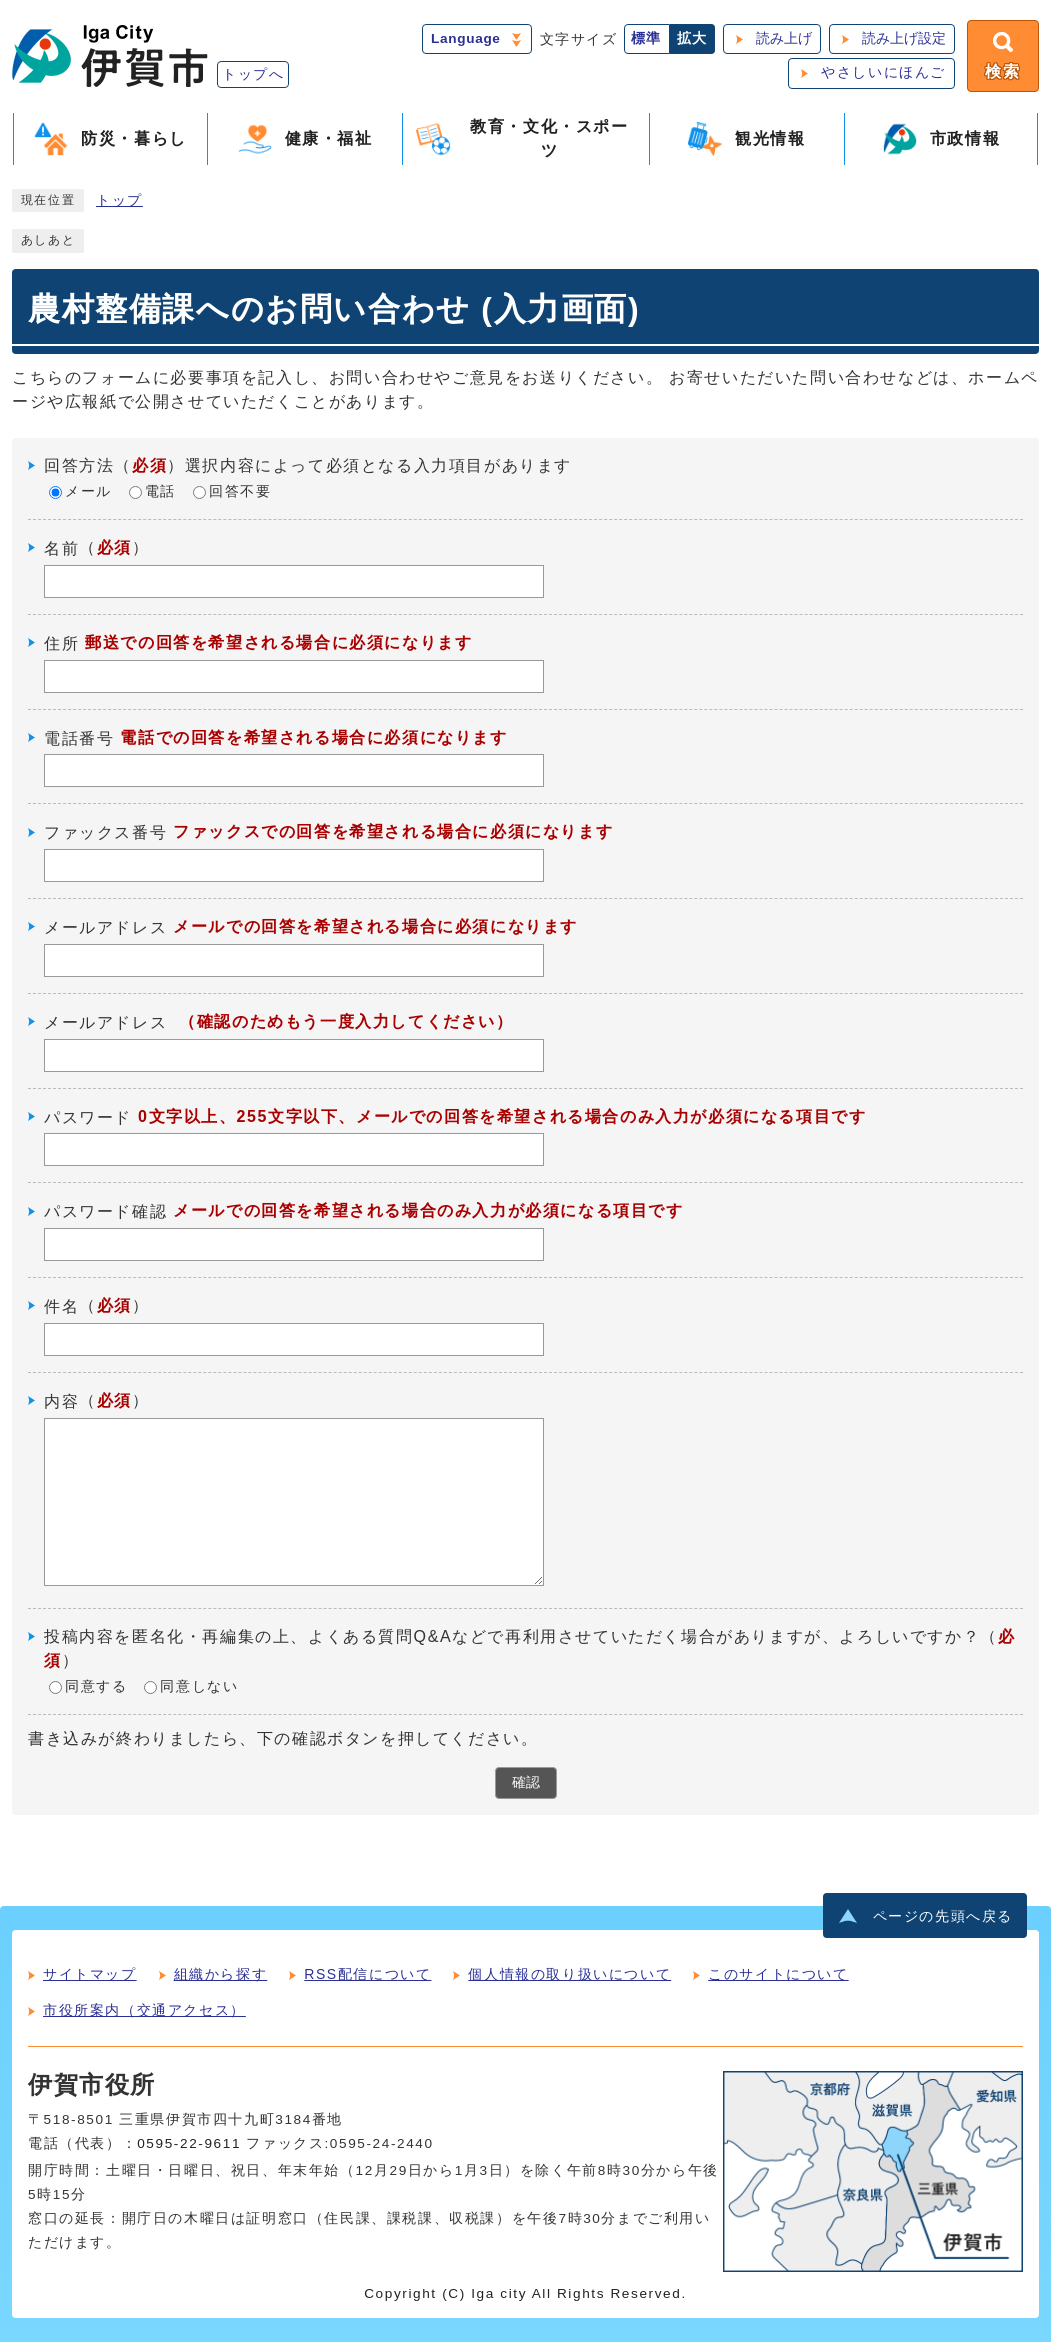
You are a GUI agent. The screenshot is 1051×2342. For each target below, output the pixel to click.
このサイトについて (778, 1974)
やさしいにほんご (883, 72)
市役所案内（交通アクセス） (144, 2010)
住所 (61, 643)
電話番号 (79, 737)
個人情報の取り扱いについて (569, 1974)
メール (88, 491)
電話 (160, 491)
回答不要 (240, 491)
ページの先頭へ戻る (943, 1916)
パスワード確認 (105, 1211)
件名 (61, 1306)
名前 (61, 548)
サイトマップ (90, 1974)
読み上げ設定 (904, 38)
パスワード (88, 1116)
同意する (96, 1686)
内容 (61, 1401)
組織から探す (221, 1974)
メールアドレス (105, 927)
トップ (119, 200)
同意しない (199, 1686)
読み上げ (784, 38)
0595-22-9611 (189, 2143)
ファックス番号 (105, 832)
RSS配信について (367, 1974)
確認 (526, 1782)
